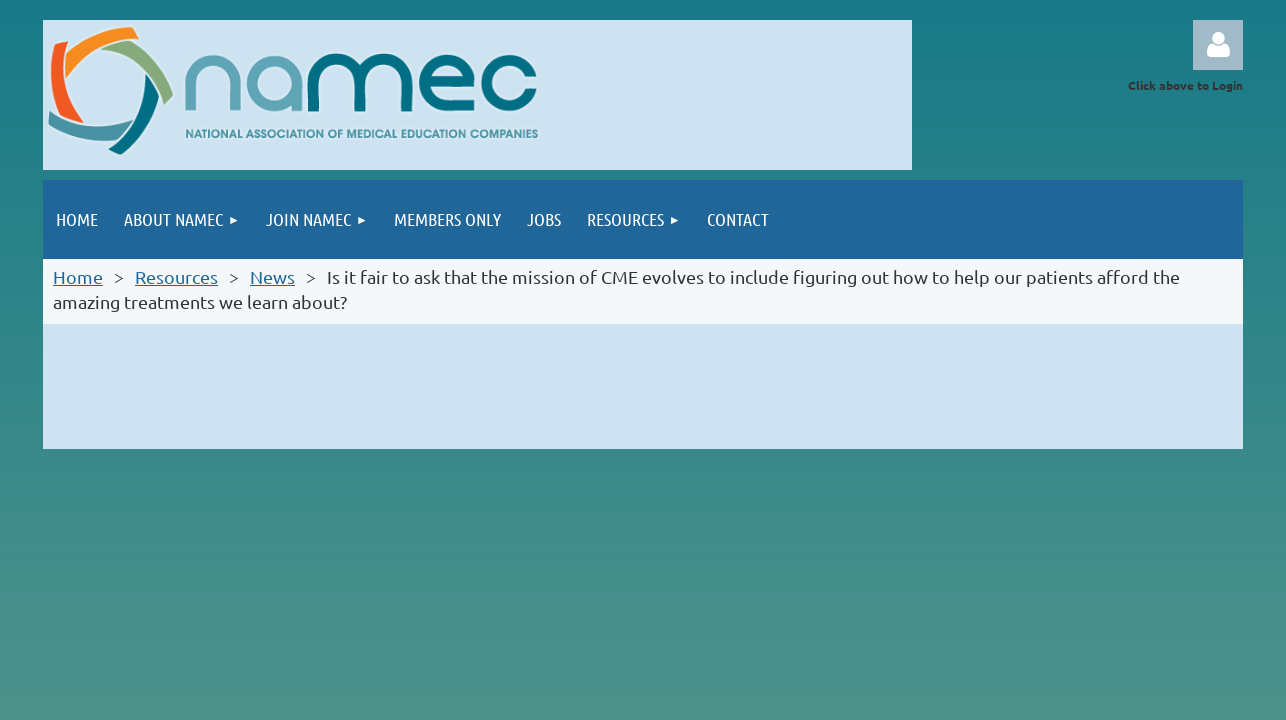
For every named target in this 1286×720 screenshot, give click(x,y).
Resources (176, 276)
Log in (1218, 45)
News (272, 276)
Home (78, 276)
